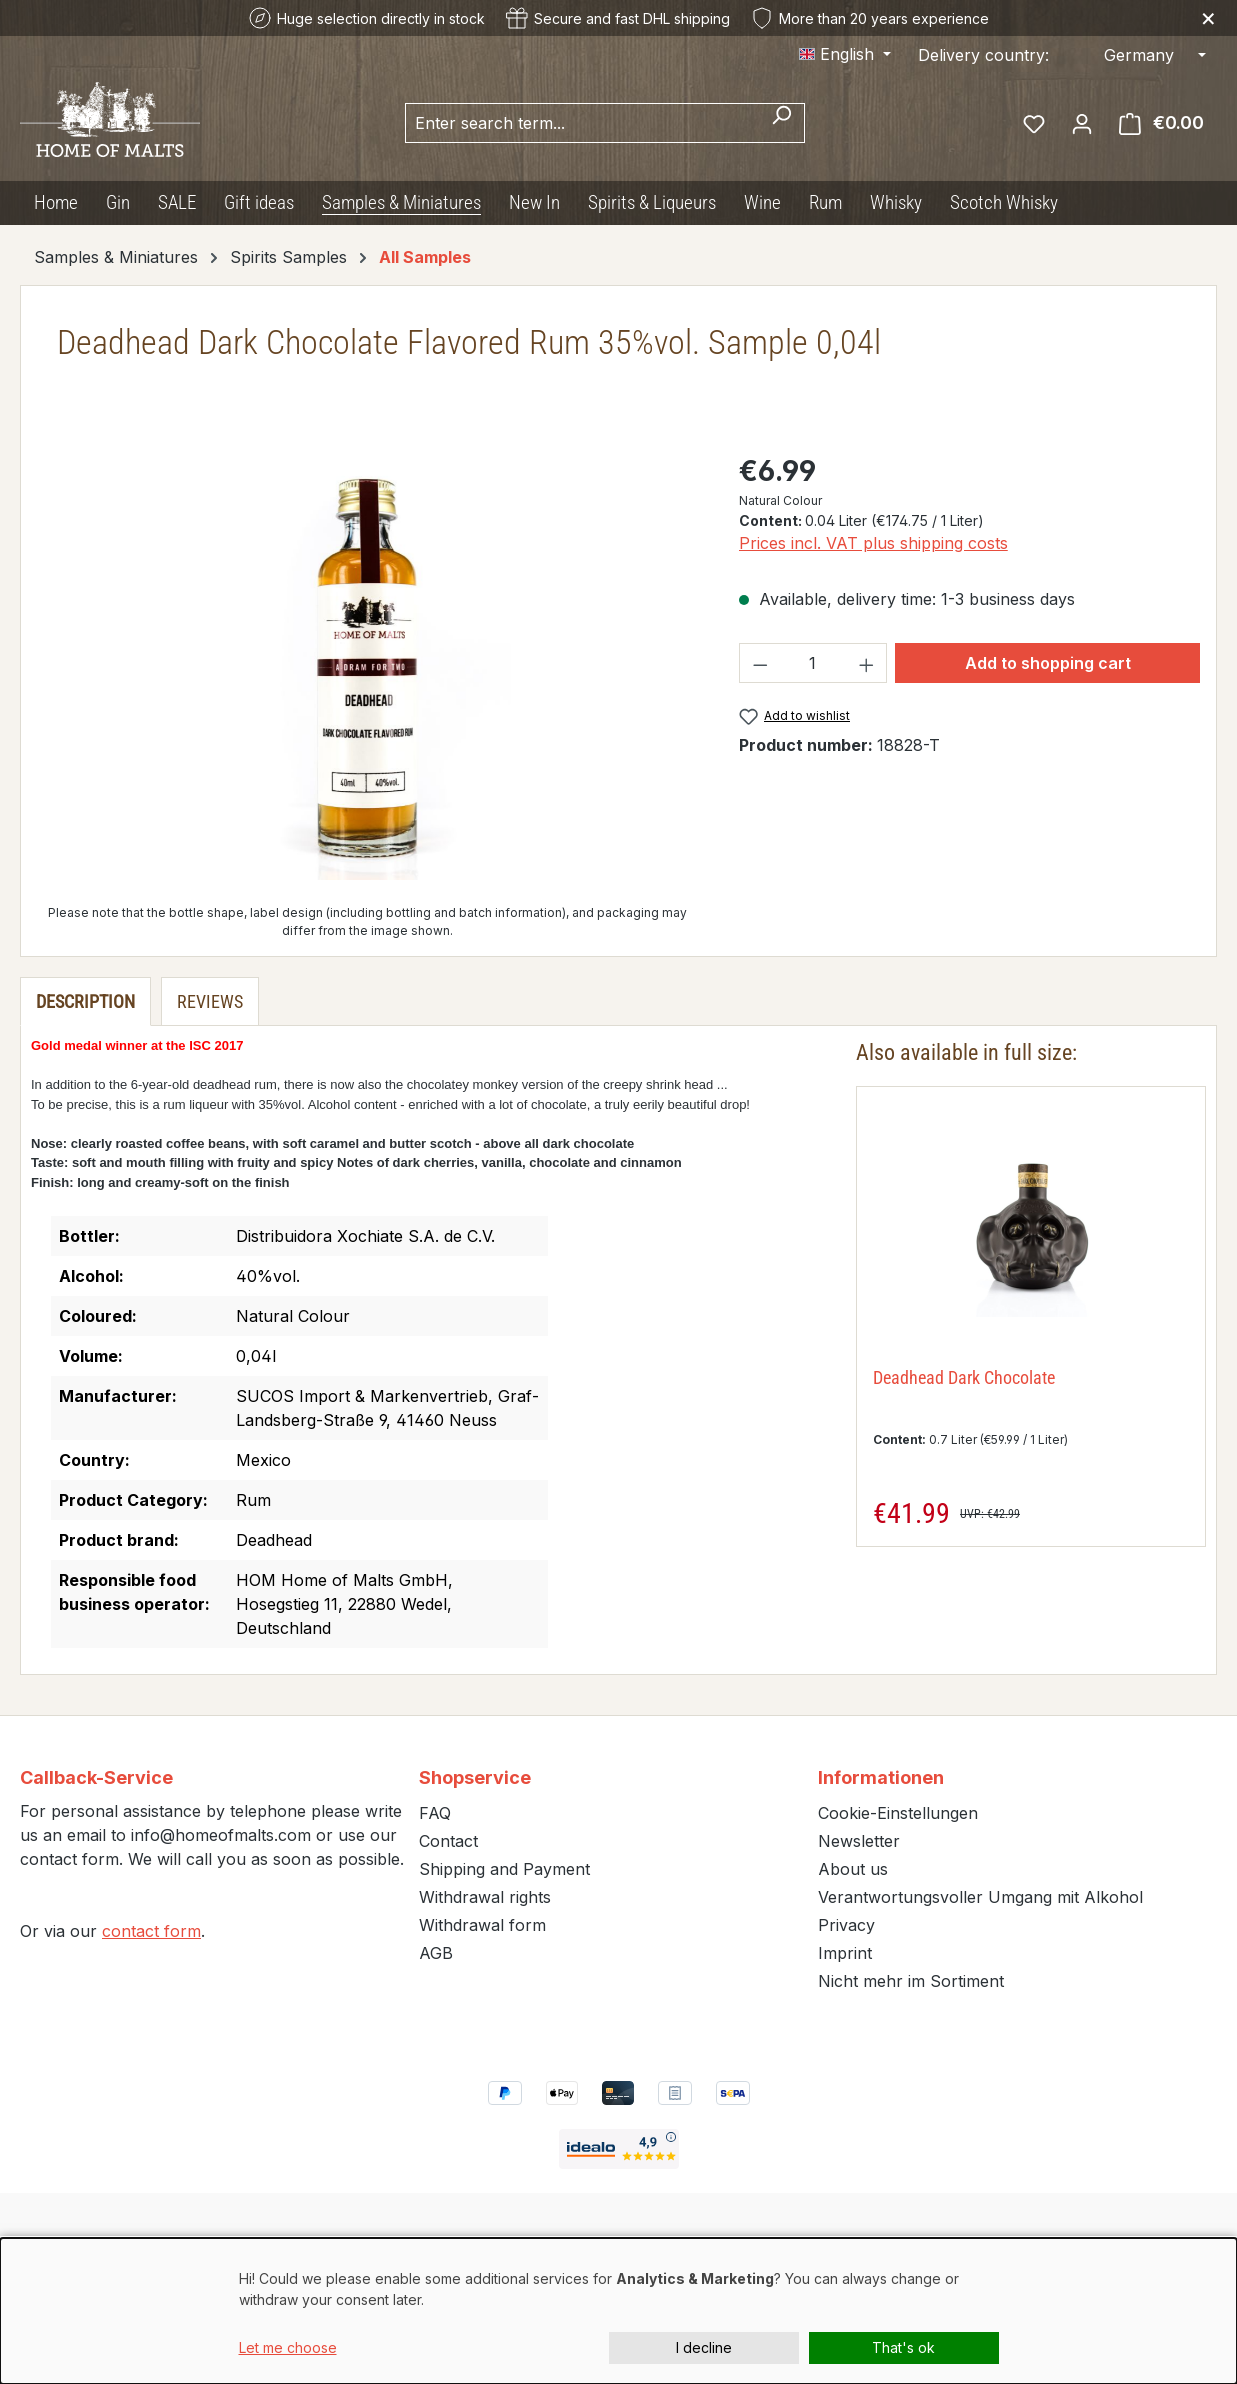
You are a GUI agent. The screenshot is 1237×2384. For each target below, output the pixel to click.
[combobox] (582, 123)
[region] (368, 665)
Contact (448, 1841)
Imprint (845, 1953)
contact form (151, 1931)
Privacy (846, 1925)
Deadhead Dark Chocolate (964, 1377)
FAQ (435, 1813)
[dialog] (618, 2311)
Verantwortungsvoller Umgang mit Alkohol (980, 1897)
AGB (436, 1953)
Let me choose (288, 2347)
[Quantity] (812, 663)
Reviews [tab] (210, 1001)
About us (853, 1869)
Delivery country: (983, 55)
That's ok (903, 2347)
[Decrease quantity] (760, 663)
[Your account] (1082, 123)
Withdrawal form (482, 1925)
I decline (704, 2347)
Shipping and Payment (504, 1869)
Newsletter (859, 1841)
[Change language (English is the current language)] (845, 54)
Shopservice (475, 1777)
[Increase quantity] (867, 663)
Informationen (881, 1777)
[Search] (781, 123)
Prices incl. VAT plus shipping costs (873, 543)
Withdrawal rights (485, 1897)
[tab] (85, 1001)
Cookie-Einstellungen (898, 1813)
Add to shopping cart (1048, 663)
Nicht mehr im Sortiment (911, 1981)
